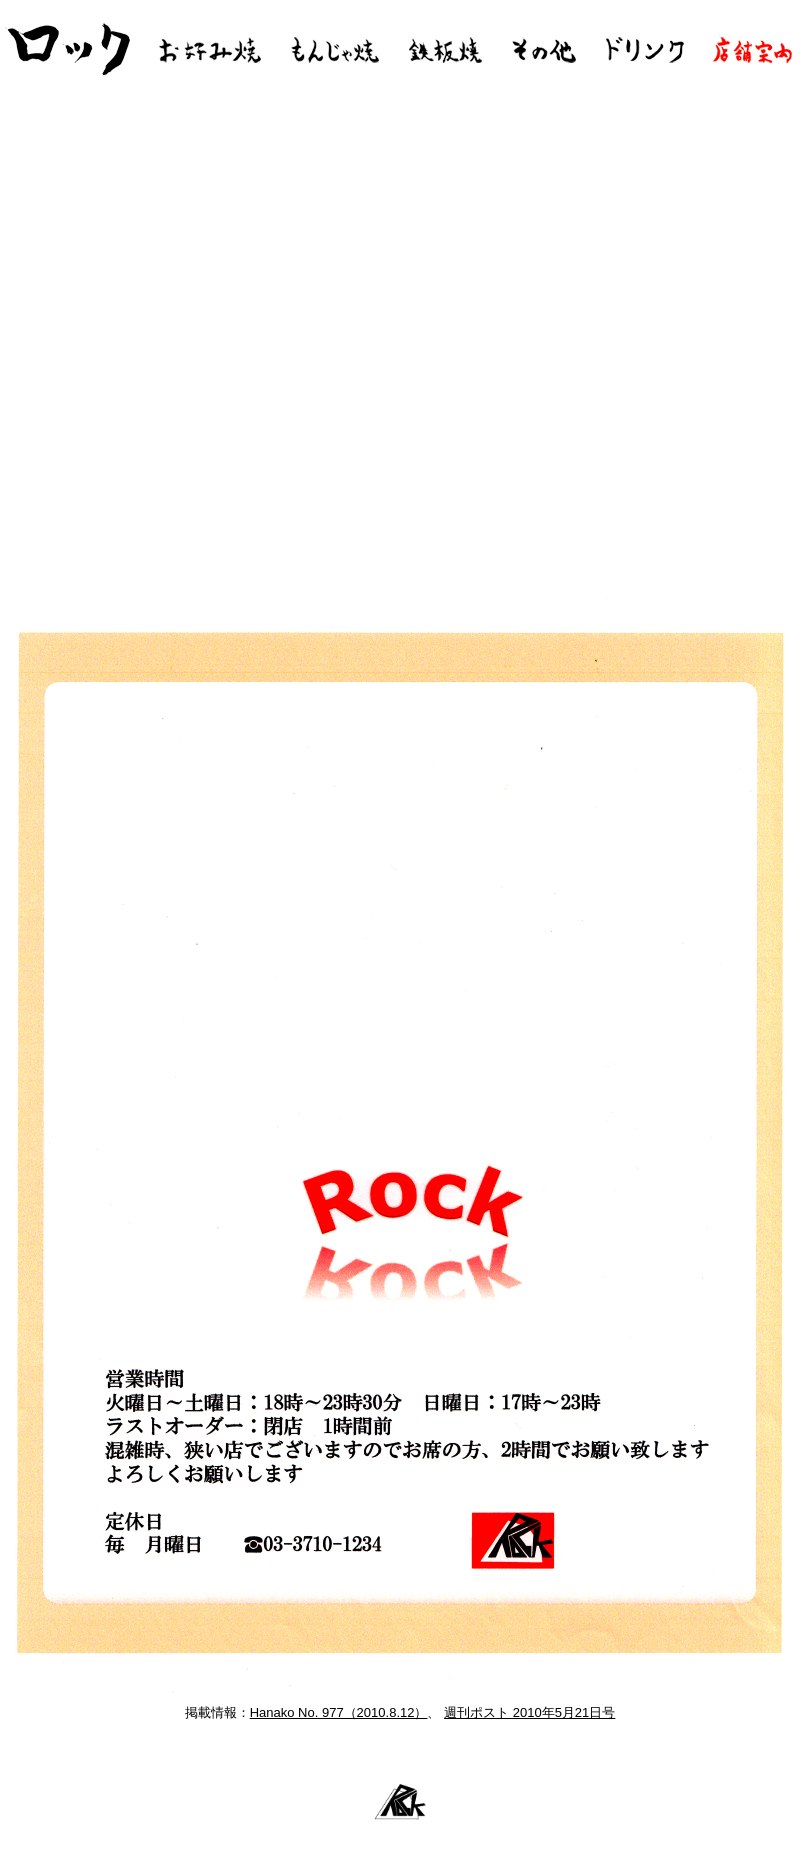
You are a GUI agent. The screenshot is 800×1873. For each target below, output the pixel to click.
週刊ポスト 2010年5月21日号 (529, 1712)
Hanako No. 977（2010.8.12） (339, 1712)
